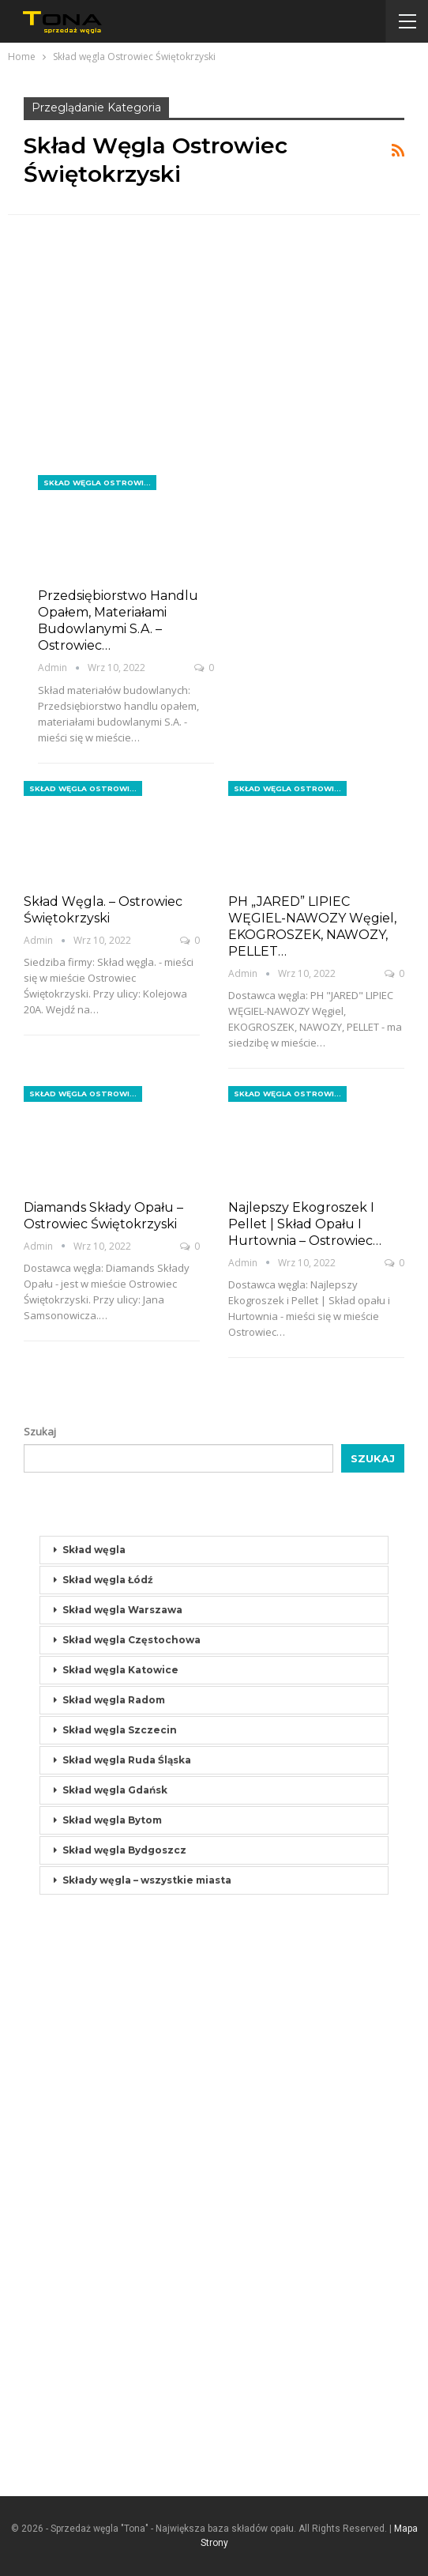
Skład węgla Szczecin (119, 1730)
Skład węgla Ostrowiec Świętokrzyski (99, 482)
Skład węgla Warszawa (122, 1610)
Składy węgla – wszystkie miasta (146, 1880)
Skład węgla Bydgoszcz (124, 1850)
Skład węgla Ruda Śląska (126, 1760)
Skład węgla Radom (113, 1700)
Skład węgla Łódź (107, 1580)
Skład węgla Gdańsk (114, 1790)
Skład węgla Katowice (120, 1670)
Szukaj (40, 1431)
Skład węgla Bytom (112, 1820)
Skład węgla (94, 1550)
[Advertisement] (214, 358)
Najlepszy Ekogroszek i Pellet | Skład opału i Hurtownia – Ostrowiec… (304, 1224)
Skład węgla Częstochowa (131, 1640)
